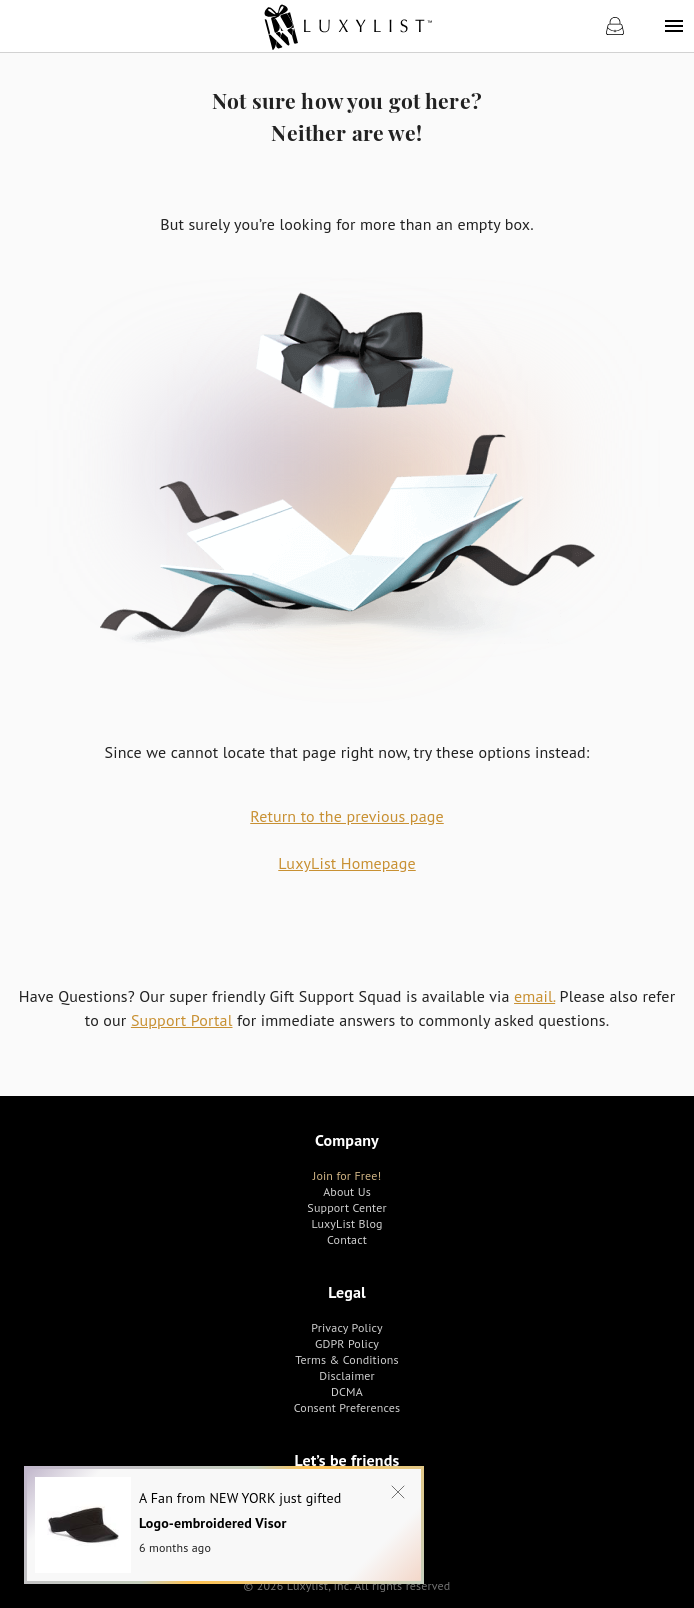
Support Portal (182, 1020)
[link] (347, 26)
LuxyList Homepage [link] (346, 863)
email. (534, 996)
